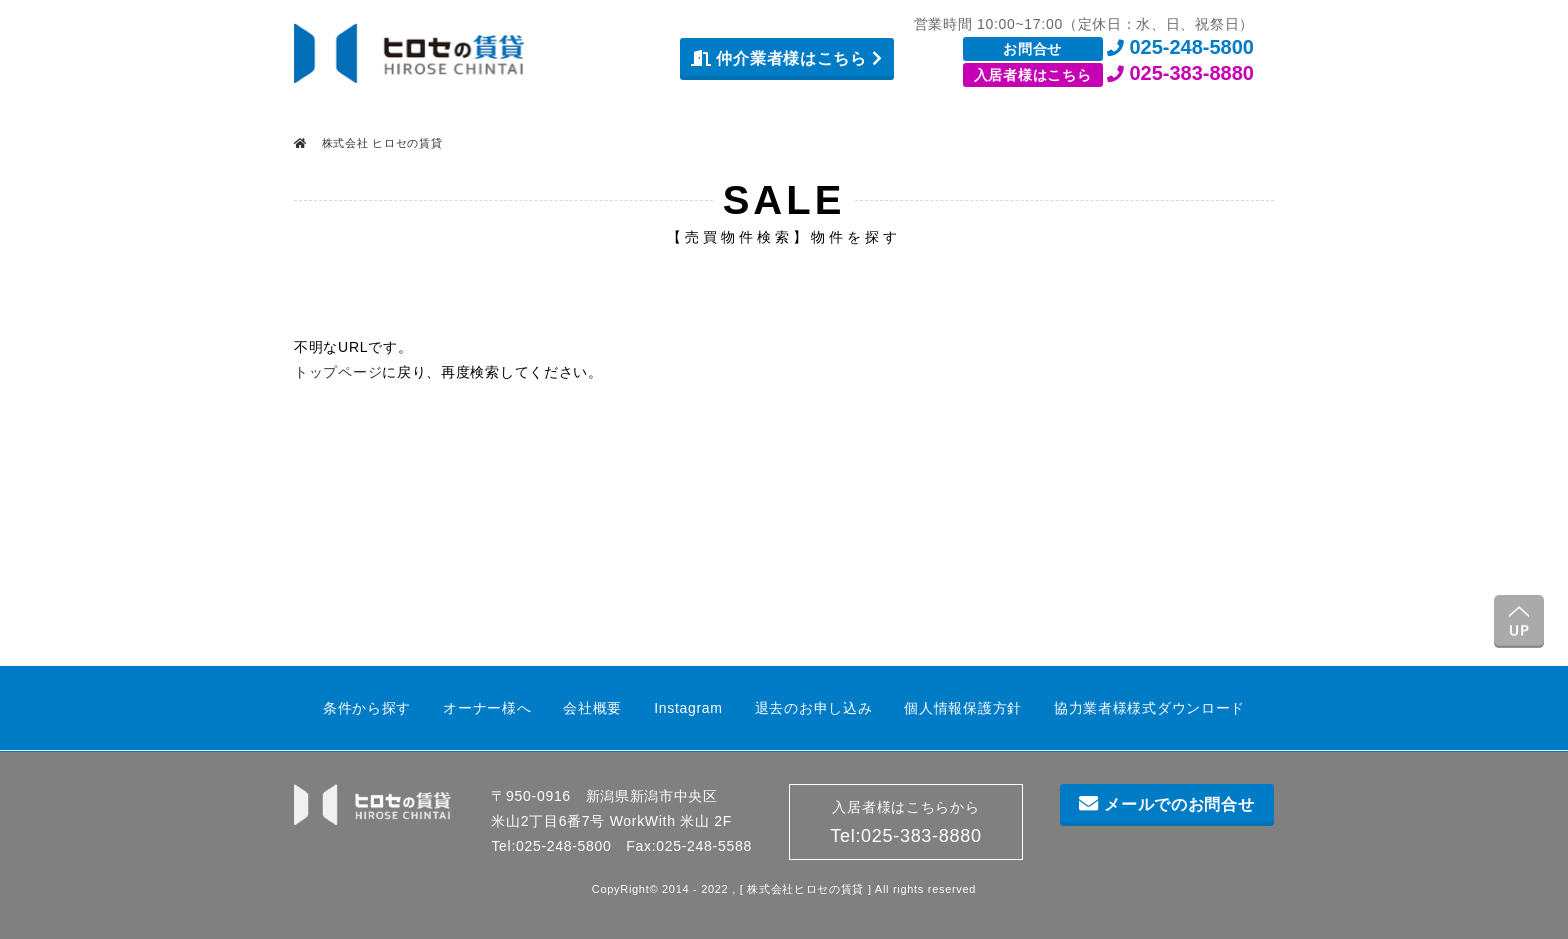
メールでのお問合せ (1166, 804)
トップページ (338, 372)
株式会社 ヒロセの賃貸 (380, 143)
